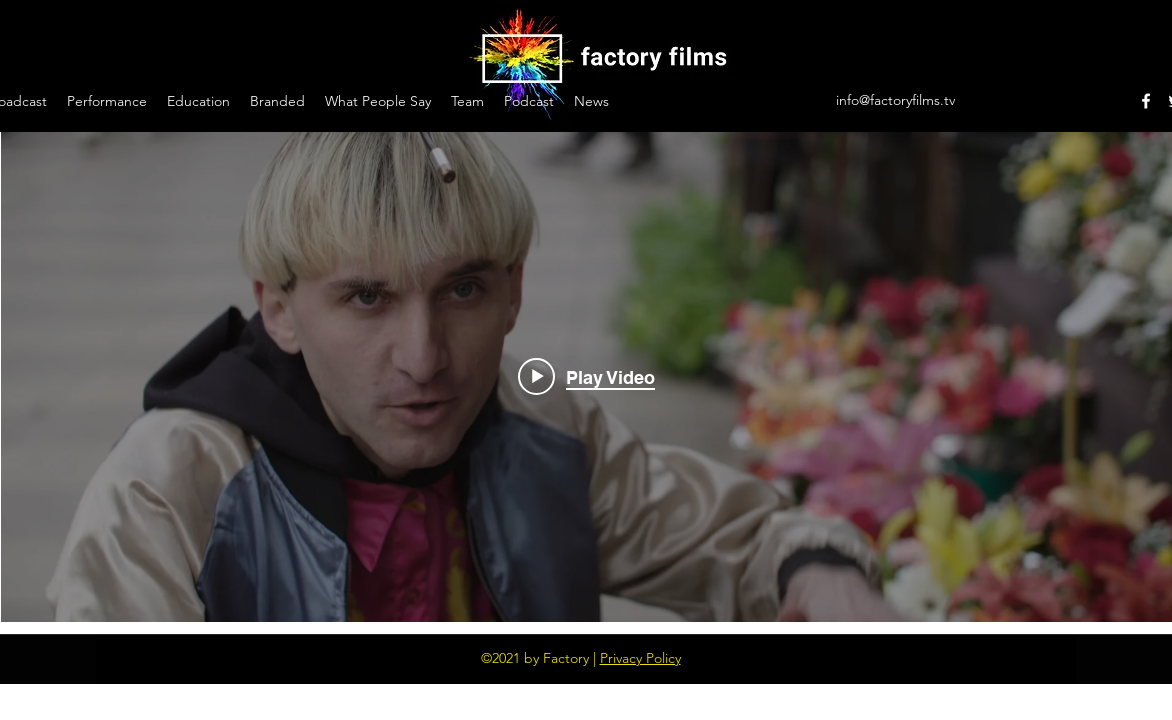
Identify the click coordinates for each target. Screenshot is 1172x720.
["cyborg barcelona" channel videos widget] (586, 377)
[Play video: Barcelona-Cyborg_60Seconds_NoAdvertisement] (586, 377)
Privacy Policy (640, 658)
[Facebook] (1146, 101)
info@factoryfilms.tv (895, 100)
